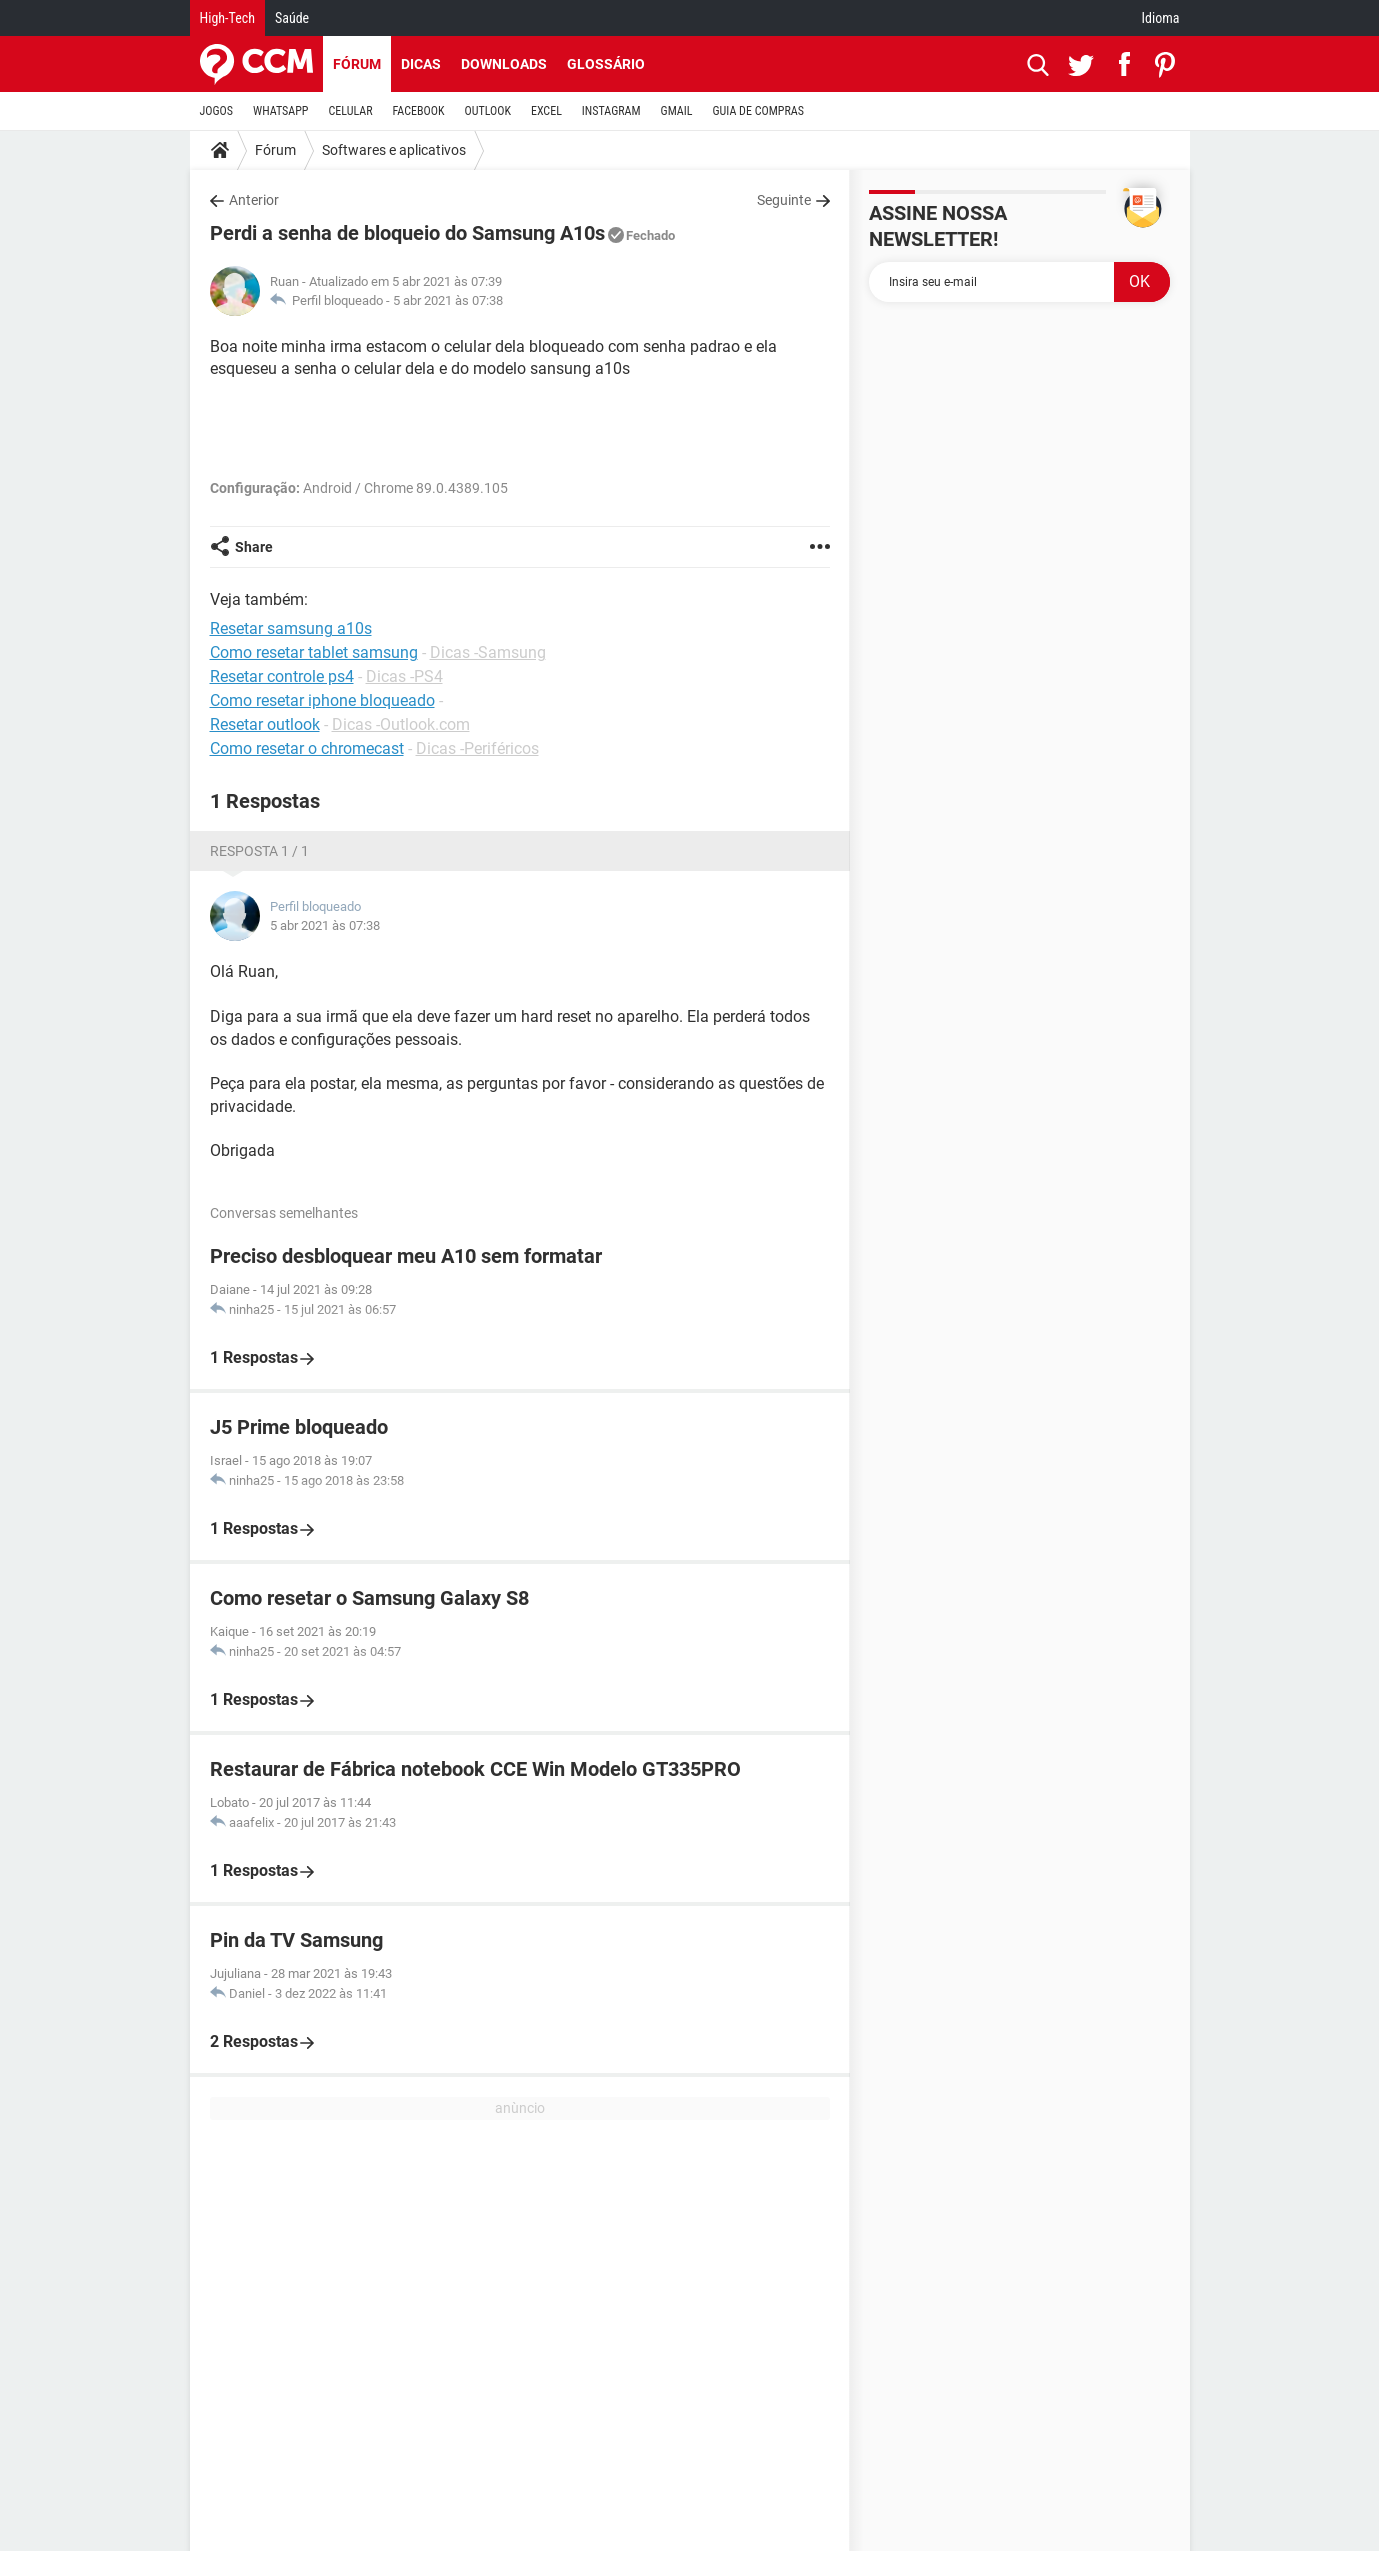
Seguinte (784, 200)
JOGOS (217, 111)
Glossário (606, 64)
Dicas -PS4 (404, 676)
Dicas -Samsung (488, 652)
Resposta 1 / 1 (259, 851)
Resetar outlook (265, 724)
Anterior (254, 200)
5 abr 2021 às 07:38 (448, 300)
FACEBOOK (419, 111)
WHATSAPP (280, 111)
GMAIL (677, 111)
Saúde (292, 18)
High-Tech (227, 18)
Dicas (421, 64)
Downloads (504, 64)
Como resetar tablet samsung (314, 652)
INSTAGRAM (611, 111)
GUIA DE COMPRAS (758, 111)
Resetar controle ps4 (282, 676)
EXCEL (546, 111)
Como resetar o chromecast (307, 748)
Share (254, 547)
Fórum (357, 64)
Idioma (1161, 18)
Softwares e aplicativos (394, 150)
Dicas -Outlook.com (401, 724)
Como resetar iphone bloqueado (322, 700)
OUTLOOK (487, 111)
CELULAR (351, 111)
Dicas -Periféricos (477, 748)
